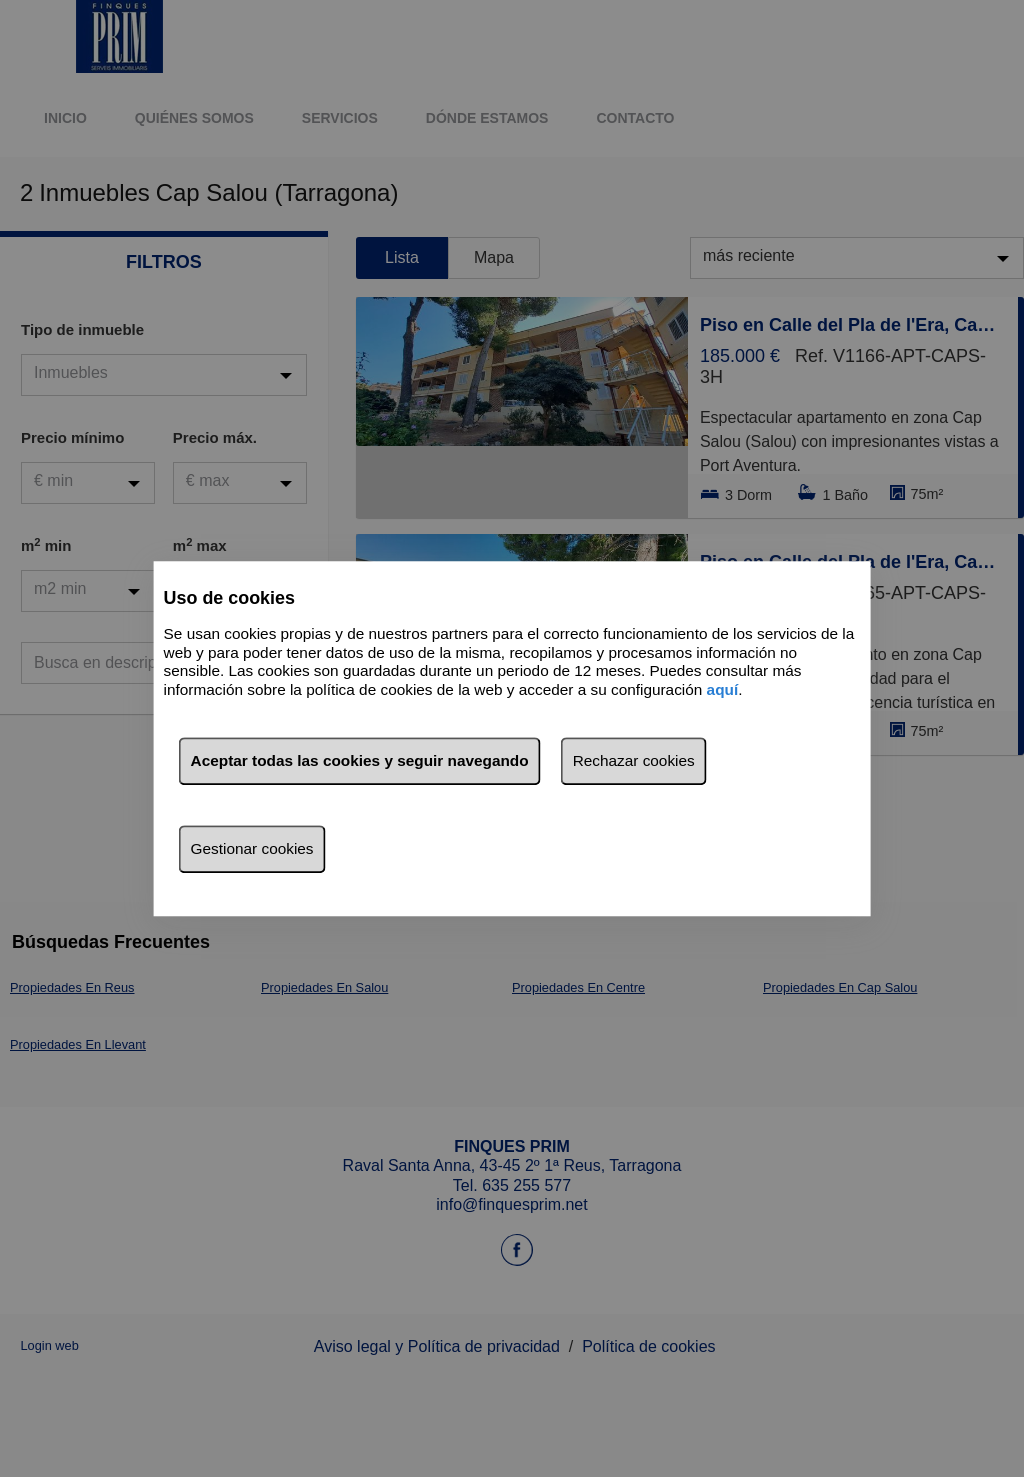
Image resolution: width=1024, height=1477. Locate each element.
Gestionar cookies (252, 848)
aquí (723, 689)
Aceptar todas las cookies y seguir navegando (360, 760)
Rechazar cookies (634, 760)
